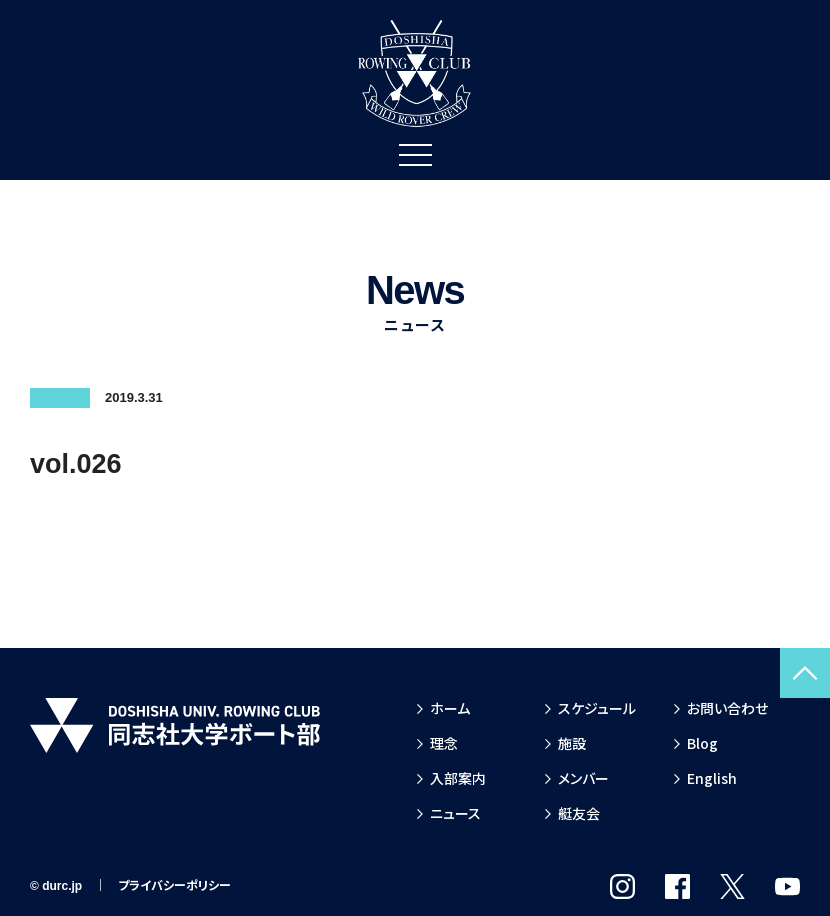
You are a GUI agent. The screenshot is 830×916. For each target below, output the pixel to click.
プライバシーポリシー (174, 886)
